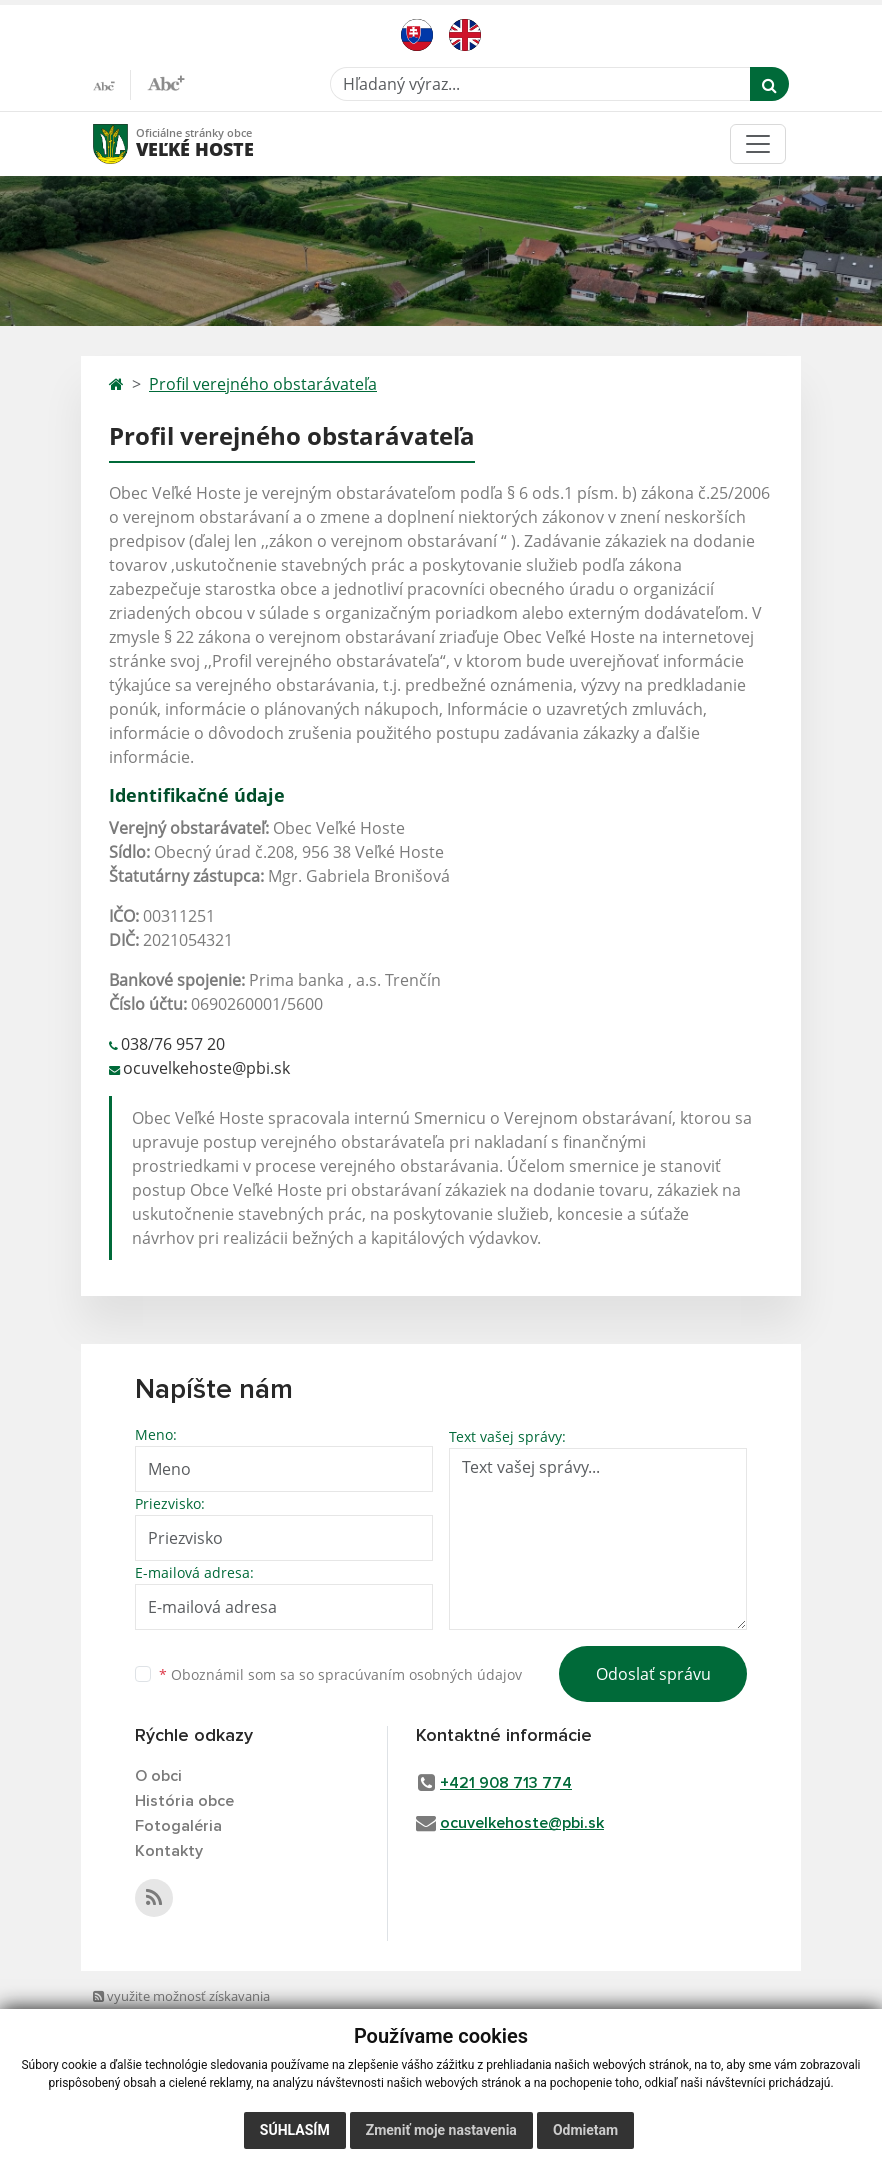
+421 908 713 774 (506, 1783)
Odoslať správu (653, 1674)
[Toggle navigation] (758, 144)
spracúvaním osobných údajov (420, 1674)
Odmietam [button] (585, 2130)
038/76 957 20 (173, 1044)
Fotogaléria (178, 1826)
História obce (184, 1801)
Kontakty (169, 1851)
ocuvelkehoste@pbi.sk (206, 1068)
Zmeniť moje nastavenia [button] (441, 2130)
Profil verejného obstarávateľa (263, 384)
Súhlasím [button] (295, 2130)
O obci (158, 1776)
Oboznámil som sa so (340, 1674)
